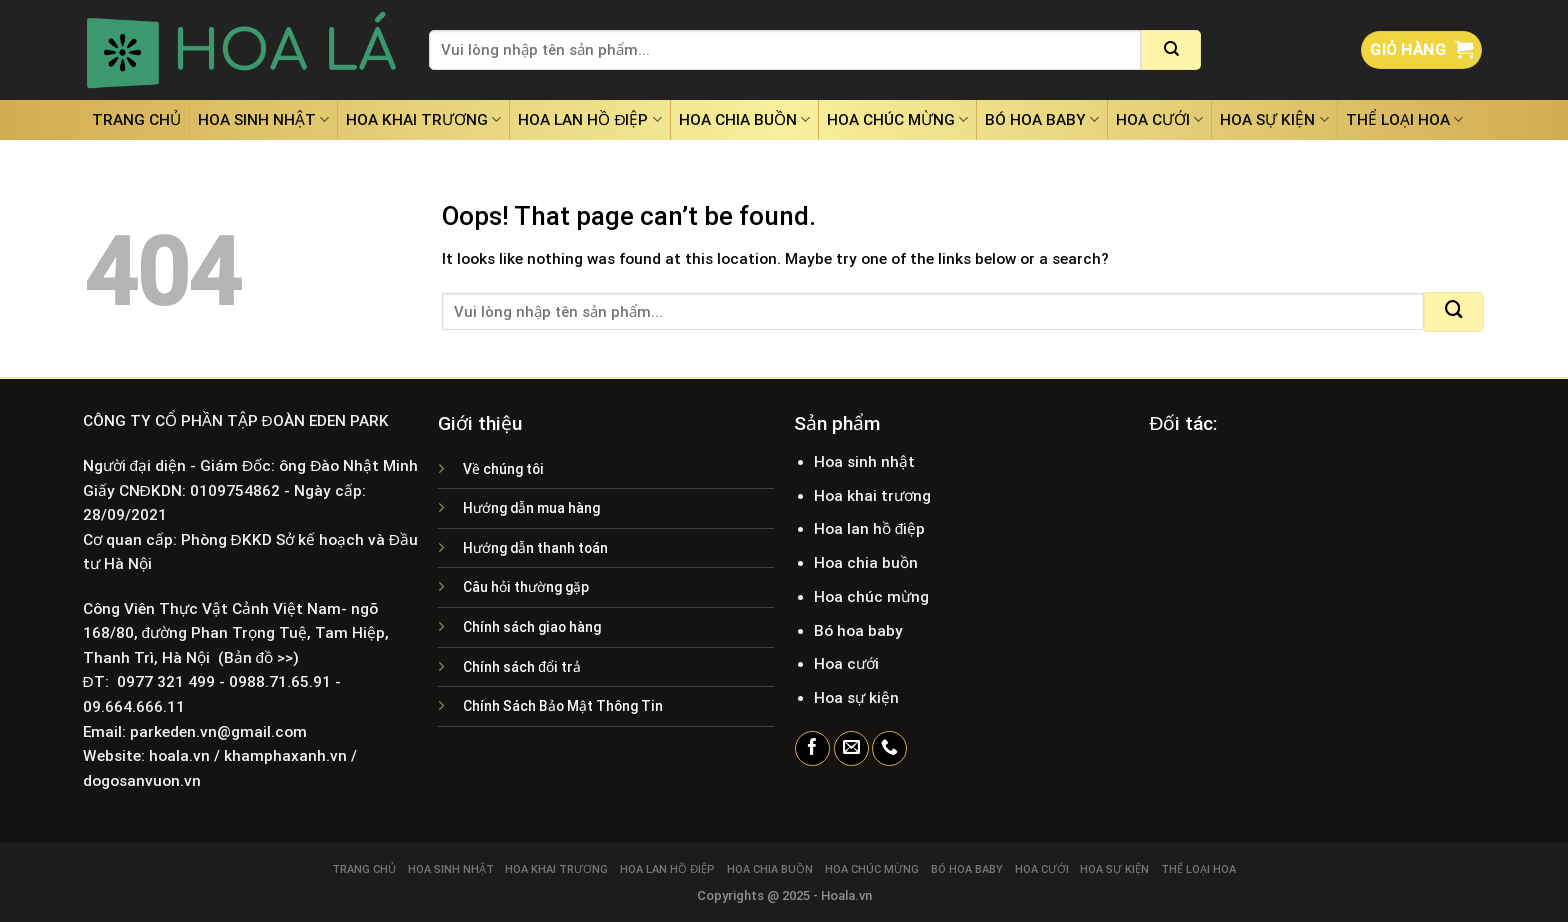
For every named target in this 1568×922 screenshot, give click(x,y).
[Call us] (889, 749)
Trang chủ (136, 120)
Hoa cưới (1159, 119)
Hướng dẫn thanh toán (535, 548)
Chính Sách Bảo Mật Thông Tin (563, 706)
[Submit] (1171, 50)
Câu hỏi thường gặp (526, 587)
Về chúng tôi (503, 469)
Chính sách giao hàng (532, 627)
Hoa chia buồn (744, 119)
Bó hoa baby (1042, 119)
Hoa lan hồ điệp (589, 119)
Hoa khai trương (423, 119)
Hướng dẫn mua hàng (531, 508)
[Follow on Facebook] (812, 749)
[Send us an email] (851, 749)
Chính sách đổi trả (522, 667)
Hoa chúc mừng (897, 119)
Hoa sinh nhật (263, 119)
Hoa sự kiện (1274, 119)
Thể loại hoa (1404, 119)
